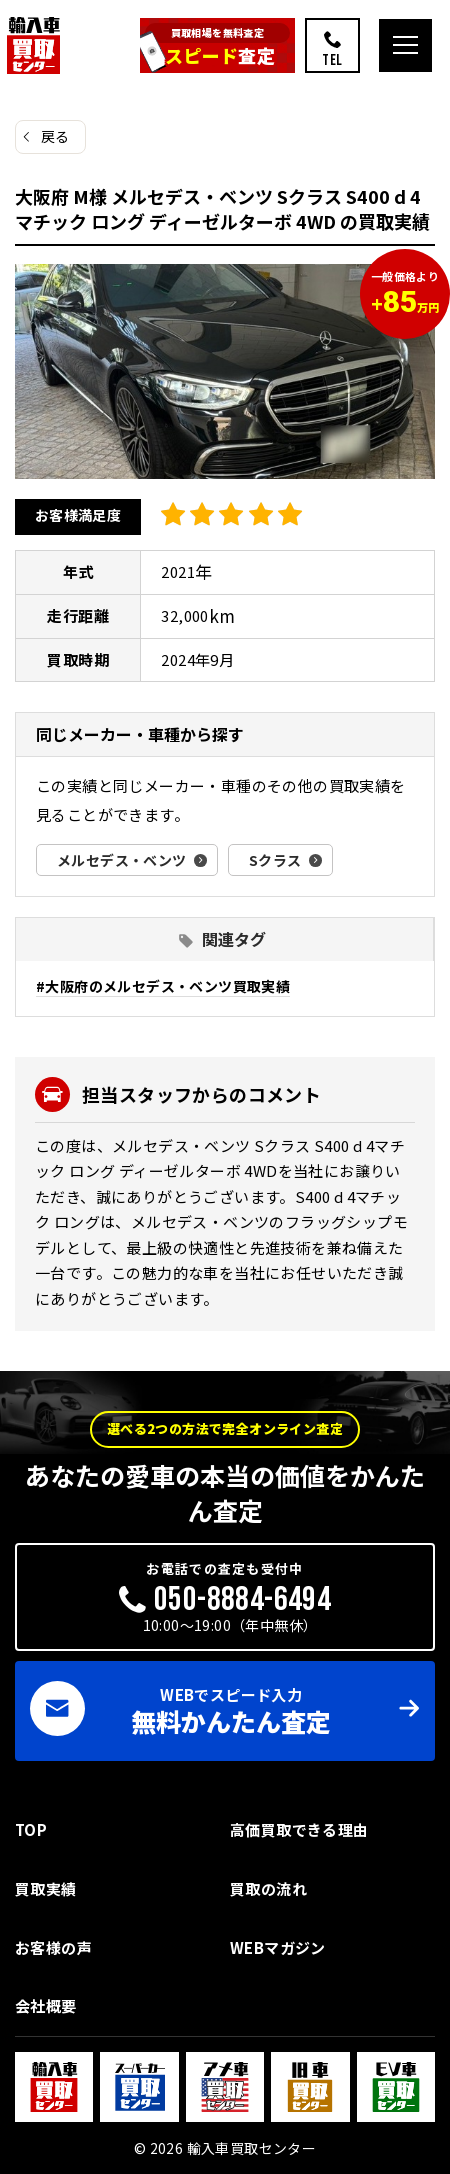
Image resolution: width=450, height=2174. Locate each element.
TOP (31, 1829)
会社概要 (46, 2005)
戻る (55, 136)
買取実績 (46, 1888)
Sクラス (275, 860)
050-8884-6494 (242, 1599)
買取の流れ (268, 1888)
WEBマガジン (278, 1947)
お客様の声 (53, 1947)
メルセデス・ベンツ (122, 860)
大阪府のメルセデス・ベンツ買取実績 (167, 986)
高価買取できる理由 (299, 1829)
